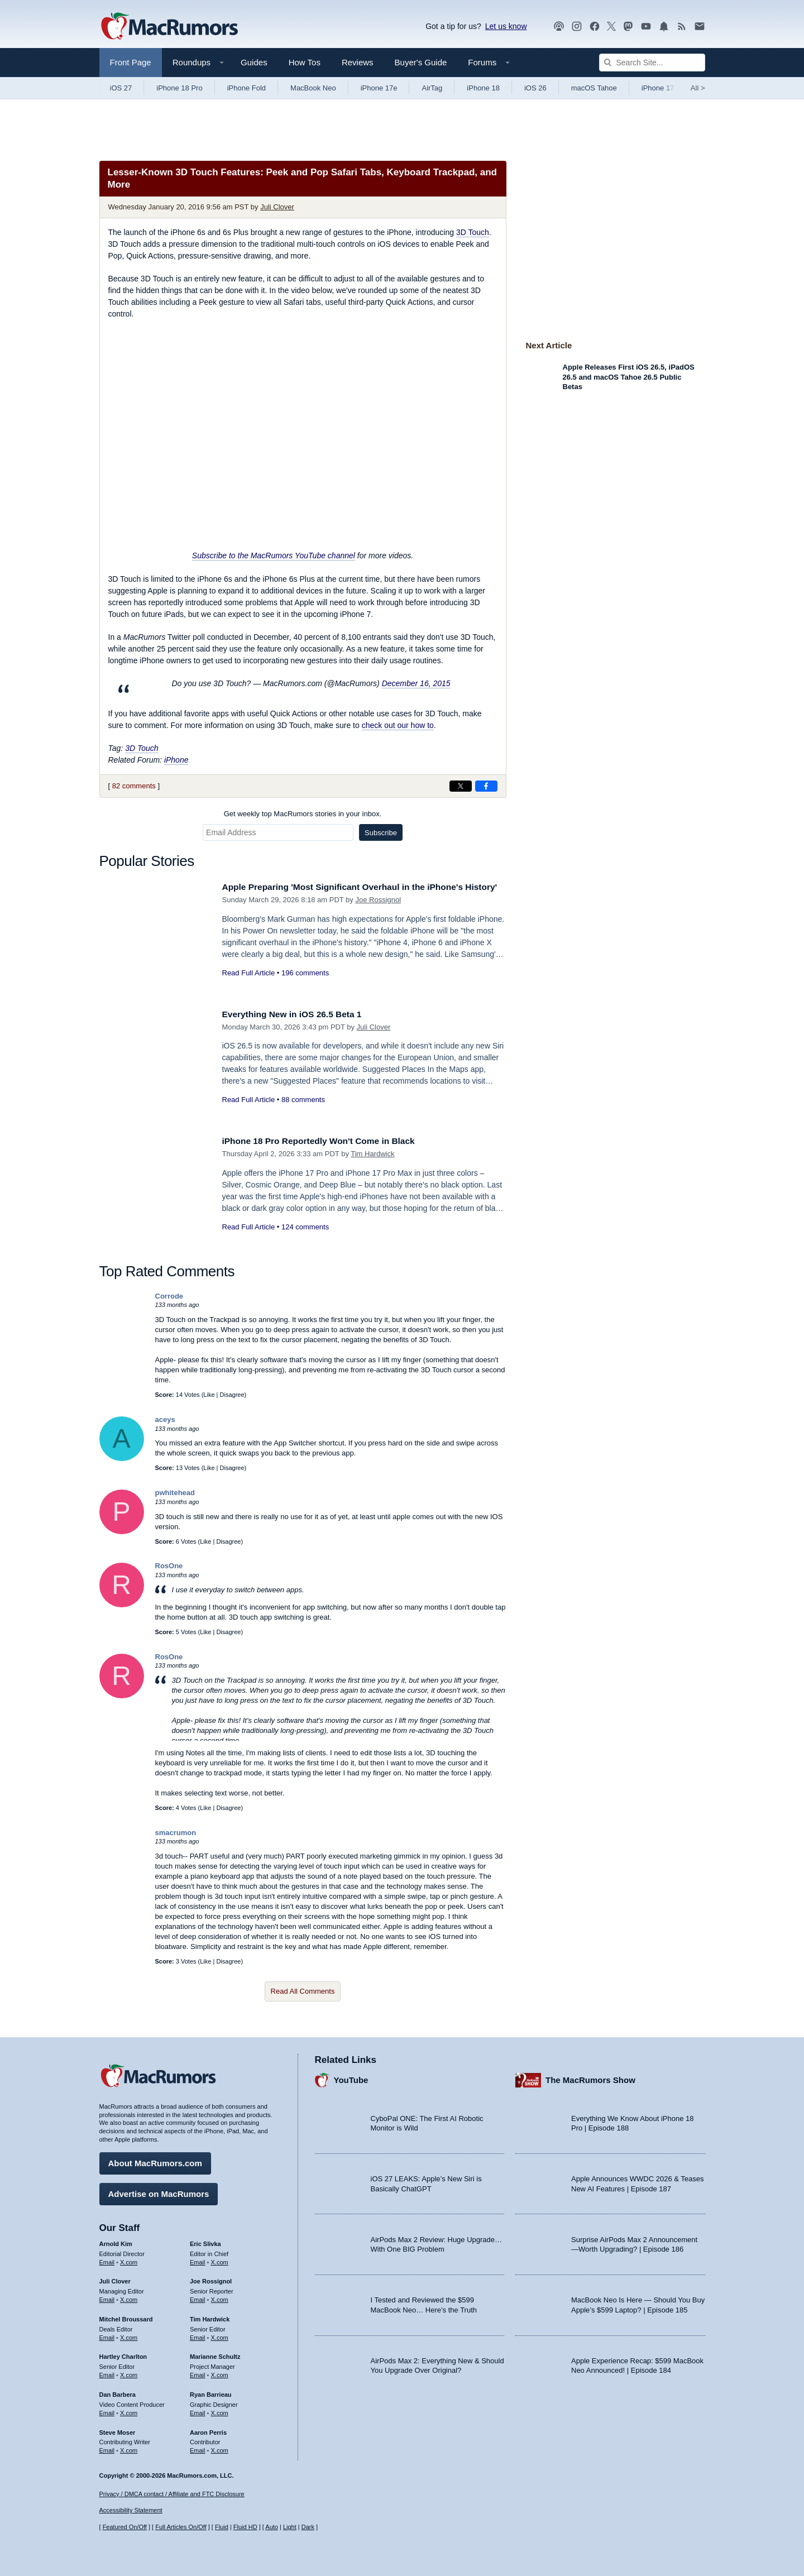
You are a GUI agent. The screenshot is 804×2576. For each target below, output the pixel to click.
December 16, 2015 (416, 683)
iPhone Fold (246, 88)
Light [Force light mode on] (289, 2527)
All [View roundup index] (698, 88)
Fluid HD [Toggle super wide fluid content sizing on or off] (245, 2527)
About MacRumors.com (155, 2160)
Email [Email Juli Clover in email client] (107, 2296)
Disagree (232, 1394)
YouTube (351, 2077)
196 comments (305, 985)
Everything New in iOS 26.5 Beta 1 (299, 1014)
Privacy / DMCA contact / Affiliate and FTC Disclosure (172, 2494)
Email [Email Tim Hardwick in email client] (197, 2334)
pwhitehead (175, 1492)
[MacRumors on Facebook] (594, 26)
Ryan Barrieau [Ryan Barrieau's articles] (211, 2391)
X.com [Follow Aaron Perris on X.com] (219, 2448)
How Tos (304, 62)
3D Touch (472, 232)
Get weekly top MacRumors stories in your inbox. (303, 814)
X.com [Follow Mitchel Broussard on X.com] (128, 2334)
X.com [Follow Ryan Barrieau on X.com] (219, 2410)
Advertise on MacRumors (158, 2191)
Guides (254, 62)
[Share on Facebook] (486, 786)
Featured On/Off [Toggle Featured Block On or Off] (125, 2527)
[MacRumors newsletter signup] (699, 26)
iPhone (176, 759)
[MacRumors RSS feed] (681, 26)
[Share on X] (460, 786)
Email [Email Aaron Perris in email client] (197, 2448)
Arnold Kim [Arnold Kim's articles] (115, 2241)
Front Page (130, 62)
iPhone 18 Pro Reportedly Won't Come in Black (328, 1141)
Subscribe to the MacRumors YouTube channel (273, 555)
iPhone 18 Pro (179, 88)
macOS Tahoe (594, 88)
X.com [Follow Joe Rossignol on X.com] (219, 2296)
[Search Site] (652, 62)
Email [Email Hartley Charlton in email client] (107, 2372)
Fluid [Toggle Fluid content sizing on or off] (221, 2527)
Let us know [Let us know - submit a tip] (506, 26)
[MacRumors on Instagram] (576, 26)
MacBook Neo (313, 88)
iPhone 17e (379, 88)
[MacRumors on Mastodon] (628, 26)
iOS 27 (121, 88)
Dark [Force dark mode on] (308, 2527)
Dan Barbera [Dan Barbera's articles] (117, 2391)
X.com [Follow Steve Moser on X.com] (128, 2448)
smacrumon (176, 1832)
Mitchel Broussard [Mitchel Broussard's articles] (126, 2316)
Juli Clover (277, 207)
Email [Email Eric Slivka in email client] (197, 2259)
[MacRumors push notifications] (663, 26)
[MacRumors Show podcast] (558, 26)
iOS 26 (535, 88)
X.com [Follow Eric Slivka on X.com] (219, 2259)
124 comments (305, 1227)
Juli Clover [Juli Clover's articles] (115, 2279)
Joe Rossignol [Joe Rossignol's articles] (211, 2279)
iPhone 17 (658, 88)
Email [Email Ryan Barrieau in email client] (197, 2410)
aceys (165, 1419)
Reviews (358, 62)
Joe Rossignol (378, 912)
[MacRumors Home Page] (169, 27)
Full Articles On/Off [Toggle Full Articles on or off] (181, 2527)
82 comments (134, 786)
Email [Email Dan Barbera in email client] (107, 2410)
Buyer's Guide (421, 62)
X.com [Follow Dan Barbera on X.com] (128, 2410)
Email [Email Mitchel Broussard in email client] (107, 2334)
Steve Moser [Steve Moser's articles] (117, 2429)
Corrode (169, 1296)
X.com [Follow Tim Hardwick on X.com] (219, 2334)
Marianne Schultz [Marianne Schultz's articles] (215, 2354)
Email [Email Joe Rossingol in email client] (197, 2296)
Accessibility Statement (130, 2510)
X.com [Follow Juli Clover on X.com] (128, 2296)
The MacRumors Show (590, 2077)
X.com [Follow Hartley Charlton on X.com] (128, 2372)
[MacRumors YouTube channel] (646, 26)
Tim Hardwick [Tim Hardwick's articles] (209, 2316)
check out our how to (398, 725)
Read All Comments (303, 1991)
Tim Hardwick (372, 1154)
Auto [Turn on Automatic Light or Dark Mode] (271, 2527)
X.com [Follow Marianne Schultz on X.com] (219, 2372)
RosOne (169, 1566)
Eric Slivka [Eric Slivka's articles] (205, 2241)
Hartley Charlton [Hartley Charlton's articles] (123, 2354)
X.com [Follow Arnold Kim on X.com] (128, 2259)
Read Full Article (248, 985)
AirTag (432, 88)
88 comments (303, 1099)
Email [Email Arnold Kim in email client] (107, 2259)
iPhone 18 (483, 88)
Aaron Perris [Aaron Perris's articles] (208, 2429)
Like (208, 1394)
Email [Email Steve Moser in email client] (107, 2448)
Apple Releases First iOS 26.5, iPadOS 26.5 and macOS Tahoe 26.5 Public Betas (629, 377)
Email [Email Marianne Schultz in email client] (197, 2372)
